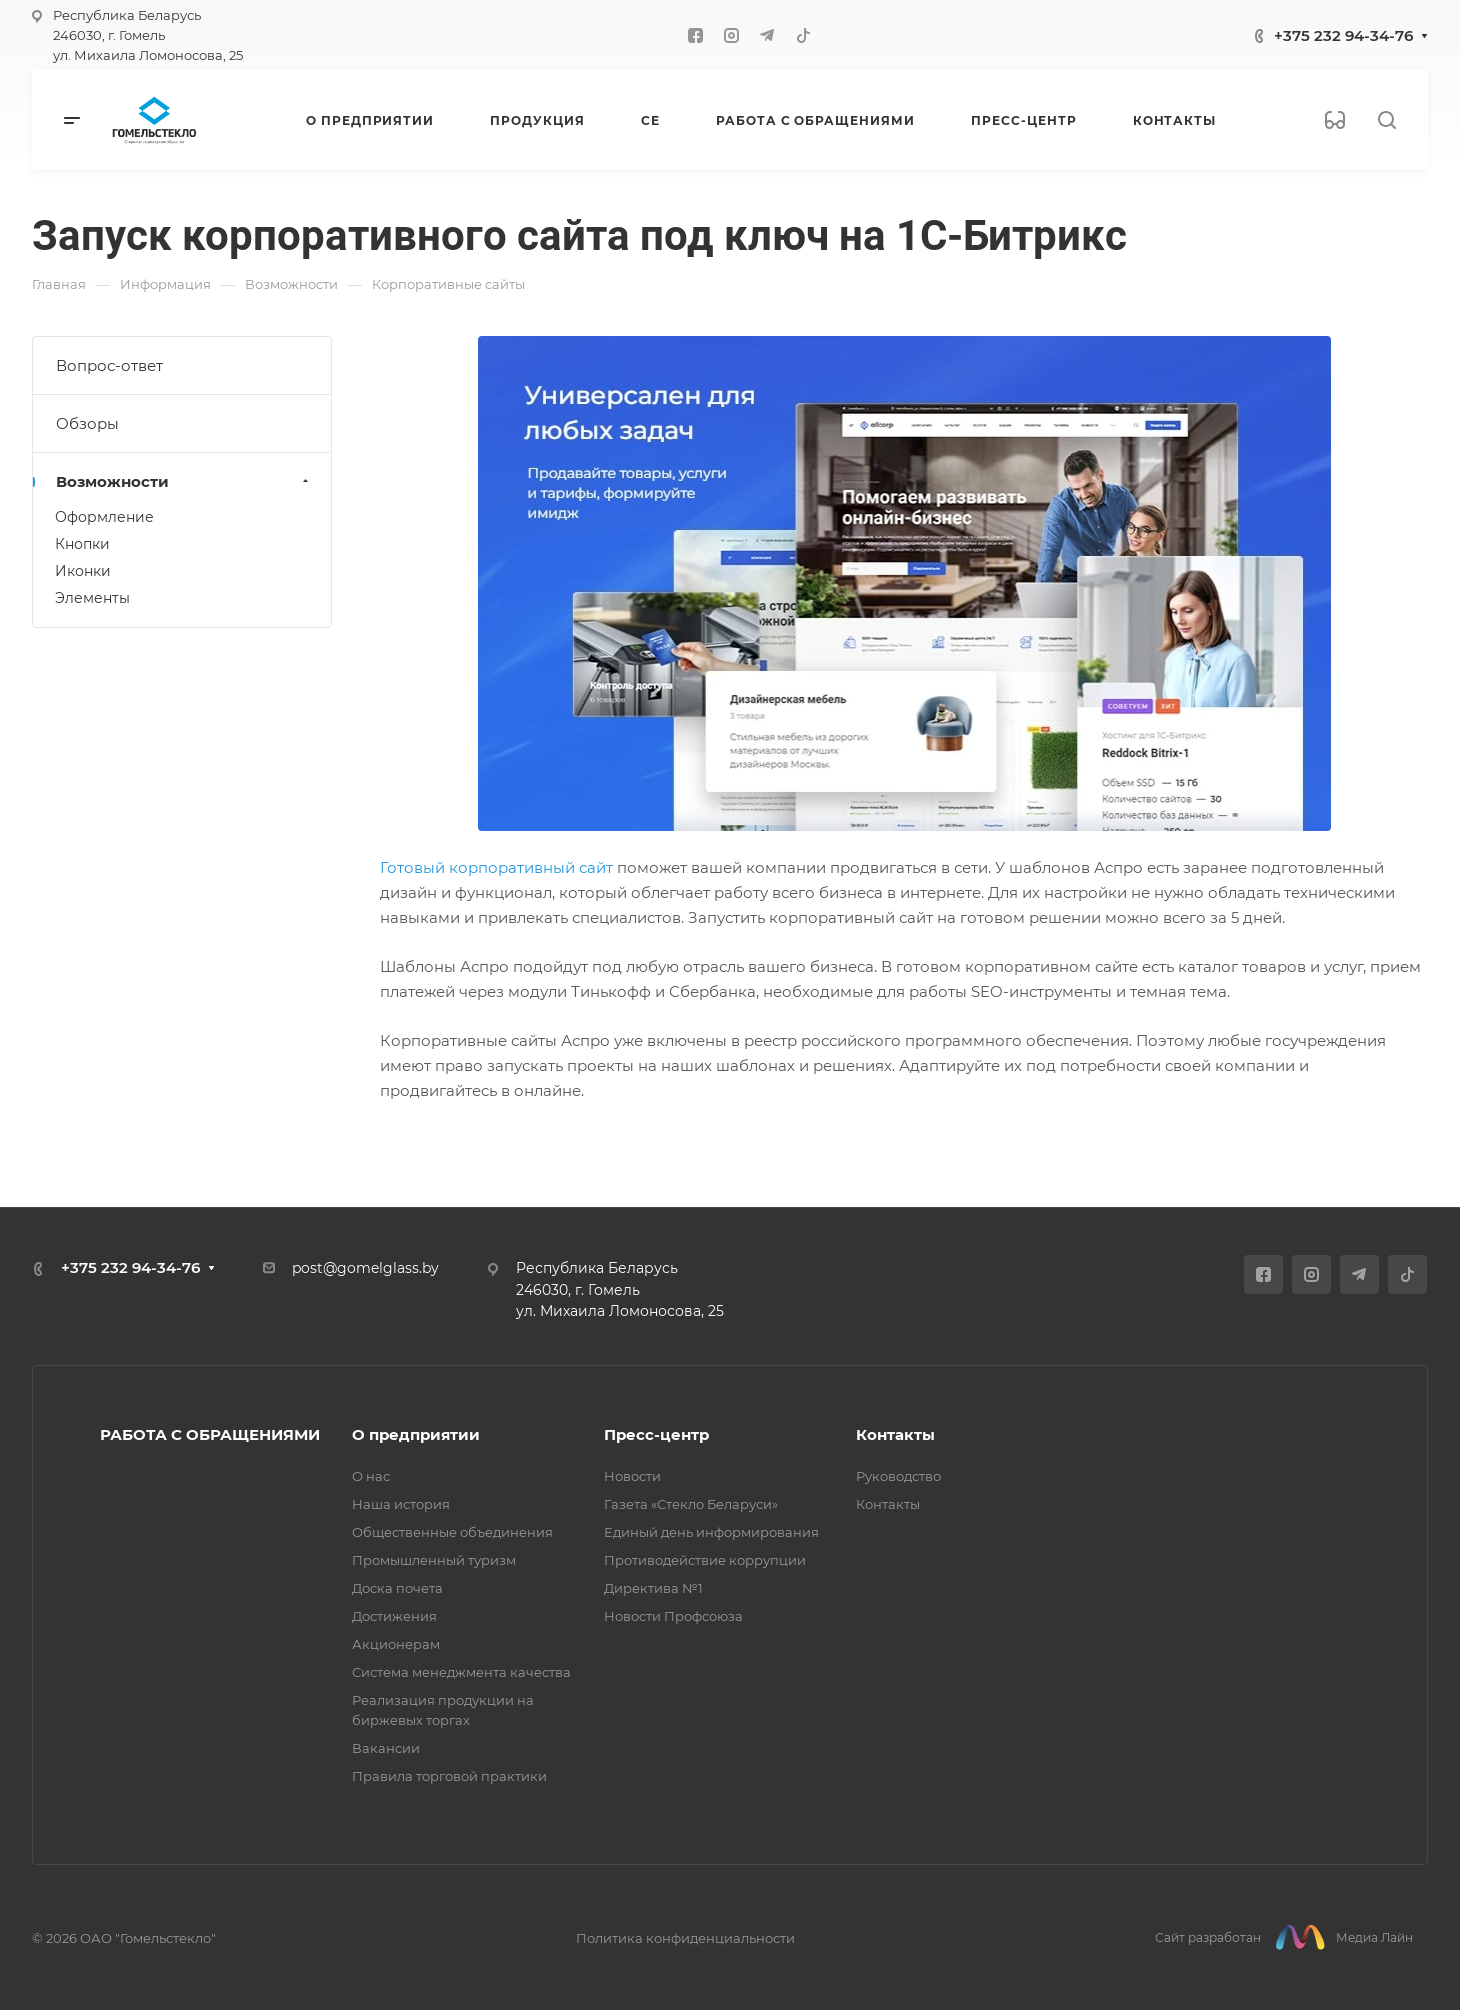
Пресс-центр (656, 1434)
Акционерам (396, 1644)
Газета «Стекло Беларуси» (691, 1504)
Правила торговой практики (449, 1776)
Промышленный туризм (434, 1560)
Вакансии (386, 1748)
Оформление (104, 517)
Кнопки (82, 544)
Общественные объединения (452, 1532)
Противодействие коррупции (705, 1560)
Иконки (83, 571)
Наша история (401, 1504)
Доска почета (397, 1588)
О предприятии (416, 1434)
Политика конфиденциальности (685, 1938)
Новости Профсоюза (673, 1616)
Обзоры (87, 423)
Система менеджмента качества (461, 1672)
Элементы (92, 598)
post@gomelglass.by (365, 1268)
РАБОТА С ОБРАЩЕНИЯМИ (210, 1434)
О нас (371, 1476)
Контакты (895, 1434)
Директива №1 (653, 1588)
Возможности (184, 481)
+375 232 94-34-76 (1343, 35)
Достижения (394, 1616)
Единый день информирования (711, 1532)
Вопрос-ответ (109, 365)
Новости (632, 1476)
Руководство (898, 1476)
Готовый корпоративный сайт (498, 867)
